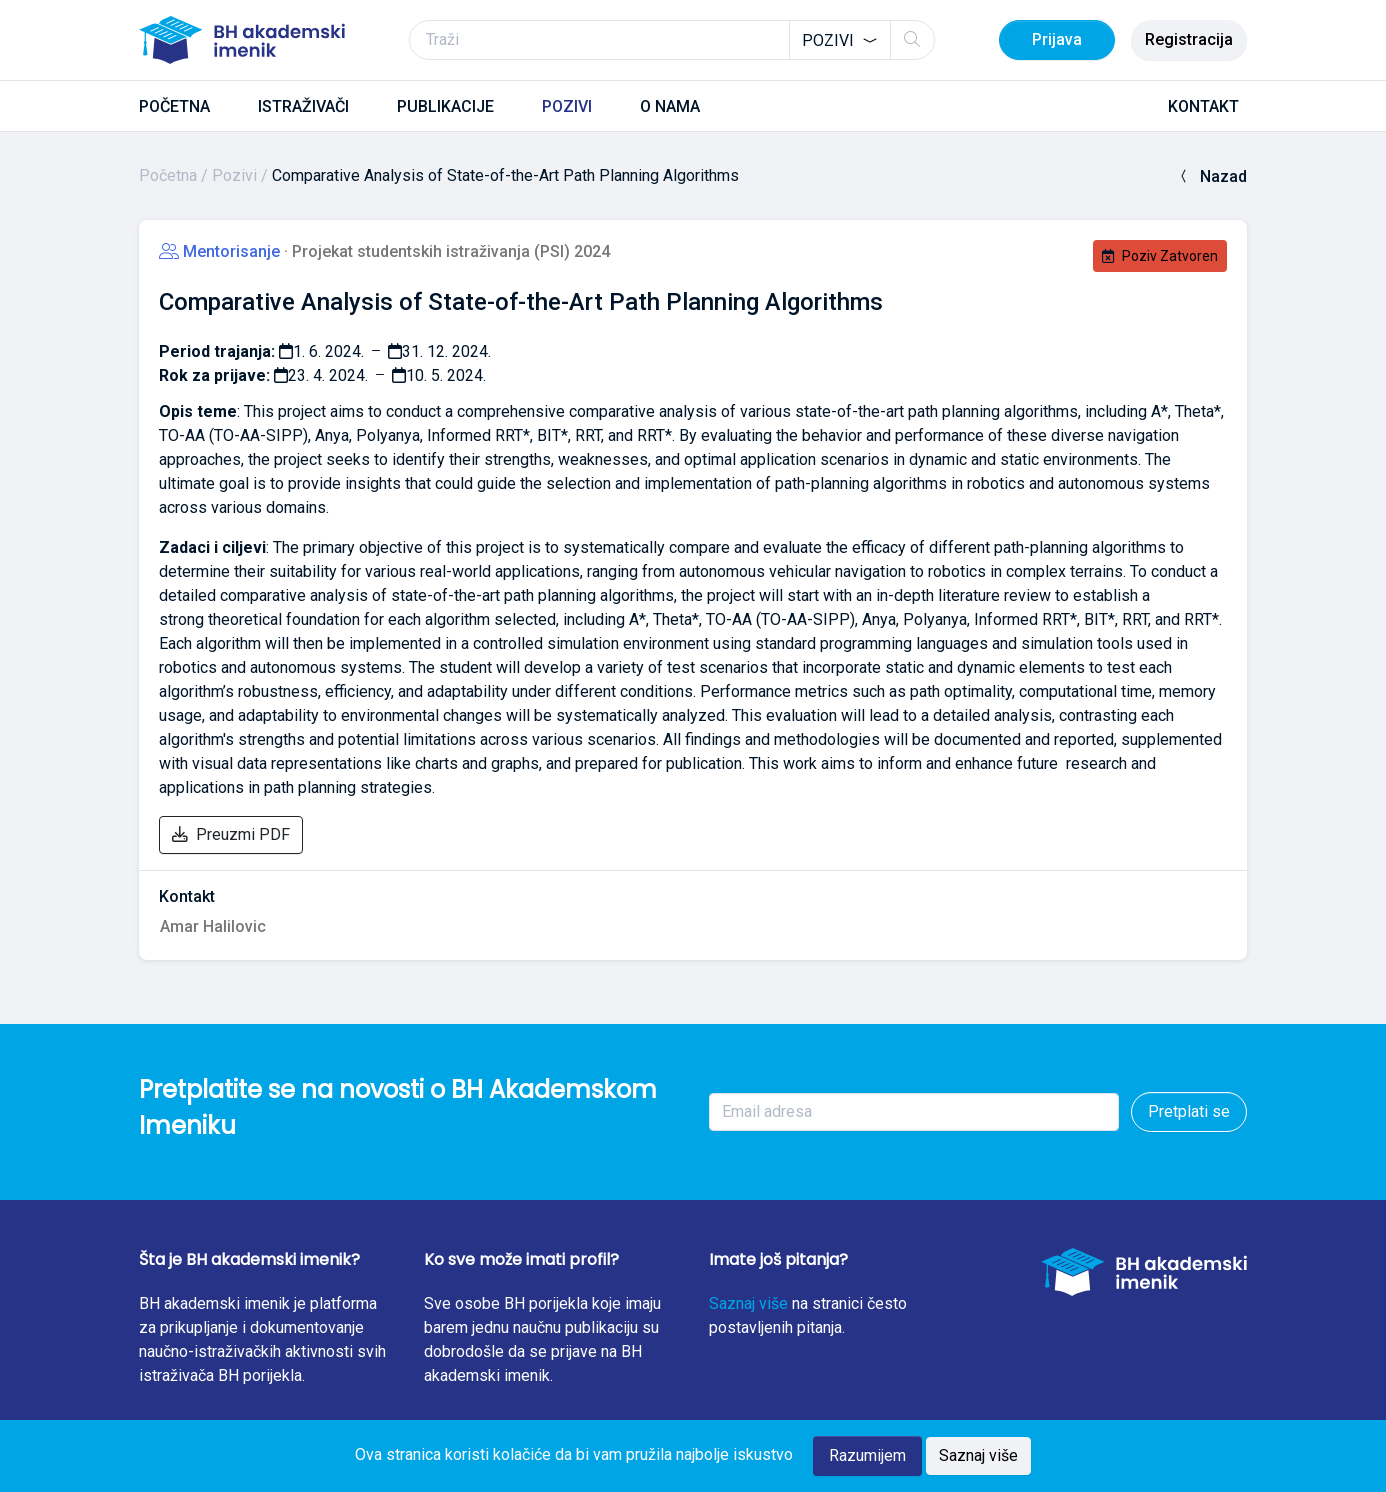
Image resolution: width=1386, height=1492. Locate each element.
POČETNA (174, 106)
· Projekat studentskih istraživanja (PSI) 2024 (447, 251)
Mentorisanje (221, 251)
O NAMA (670, 106)
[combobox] (840, 40)
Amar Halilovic (213, 926)
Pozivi (234, 175)
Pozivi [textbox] (828, 40)
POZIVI (567, 106)
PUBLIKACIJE (445, 106)
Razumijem (867, 1455)
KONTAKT (1203, 106)
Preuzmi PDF (231, 834)
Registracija (1189, 39)
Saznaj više (748, 1303)
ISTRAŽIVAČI (303, 106)
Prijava (1057, 39)
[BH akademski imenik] (242, 40)
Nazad (1211, 176)
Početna (168, 175)
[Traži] (672, 40)
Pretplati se (1189, 1111)
